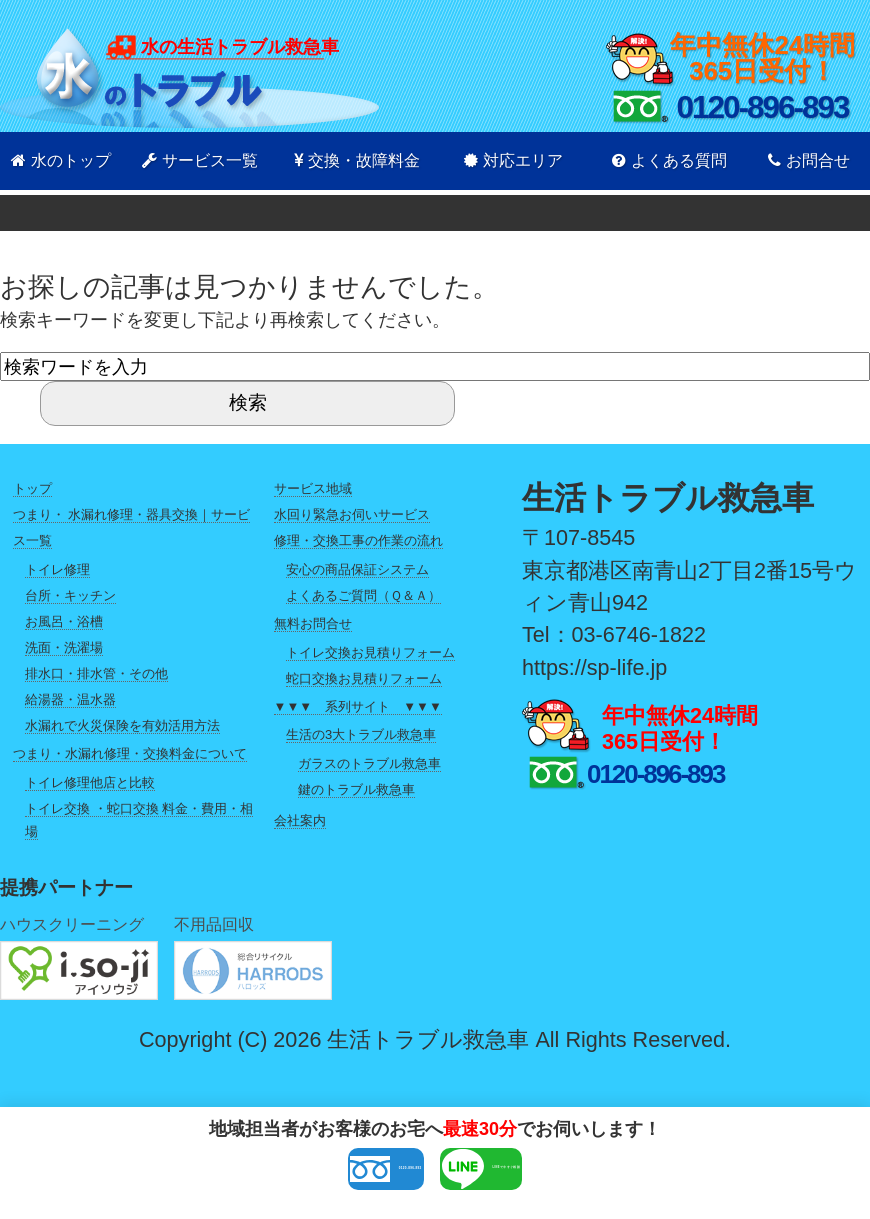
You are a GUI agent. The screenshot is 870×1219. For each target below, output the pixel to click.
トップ (32, 488)
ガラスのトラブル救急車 (369, 763)
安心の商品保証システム (357, 569)
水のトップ (61, 160)
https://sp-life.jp (594, 667)
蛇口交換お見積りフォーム (364, 678)
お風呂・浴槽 (64, 621)
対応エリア (513, 160)
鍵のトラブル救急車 (356, 789)
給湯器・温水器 (70, 699)
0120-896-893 (284, 1176)
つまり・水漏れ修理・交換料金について (130, 753)
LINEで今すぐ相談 (576, 1176)
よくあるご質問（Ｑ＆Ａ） (363, 595)
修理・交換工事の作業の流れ (358, 540)
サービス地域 (313, 488)
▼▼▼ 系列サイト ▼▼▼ (358, 706)
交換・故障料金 (357, 160)
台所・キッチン (70, 595)
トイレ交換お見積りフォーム (370, 652)
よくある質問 (669, 160)
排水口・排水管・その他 (96, 673)
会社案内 (300, 820)
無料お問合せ (313, 623)
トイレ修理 (57, 569)
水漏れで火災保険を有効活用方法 (122, 725)
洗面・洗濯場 (64, 647)
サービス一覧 (200, 160)
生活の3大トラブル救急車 (361, 734)
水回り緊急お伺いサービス (352, 514)
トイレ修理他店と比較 (90, 782)
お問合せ (809, 160)
